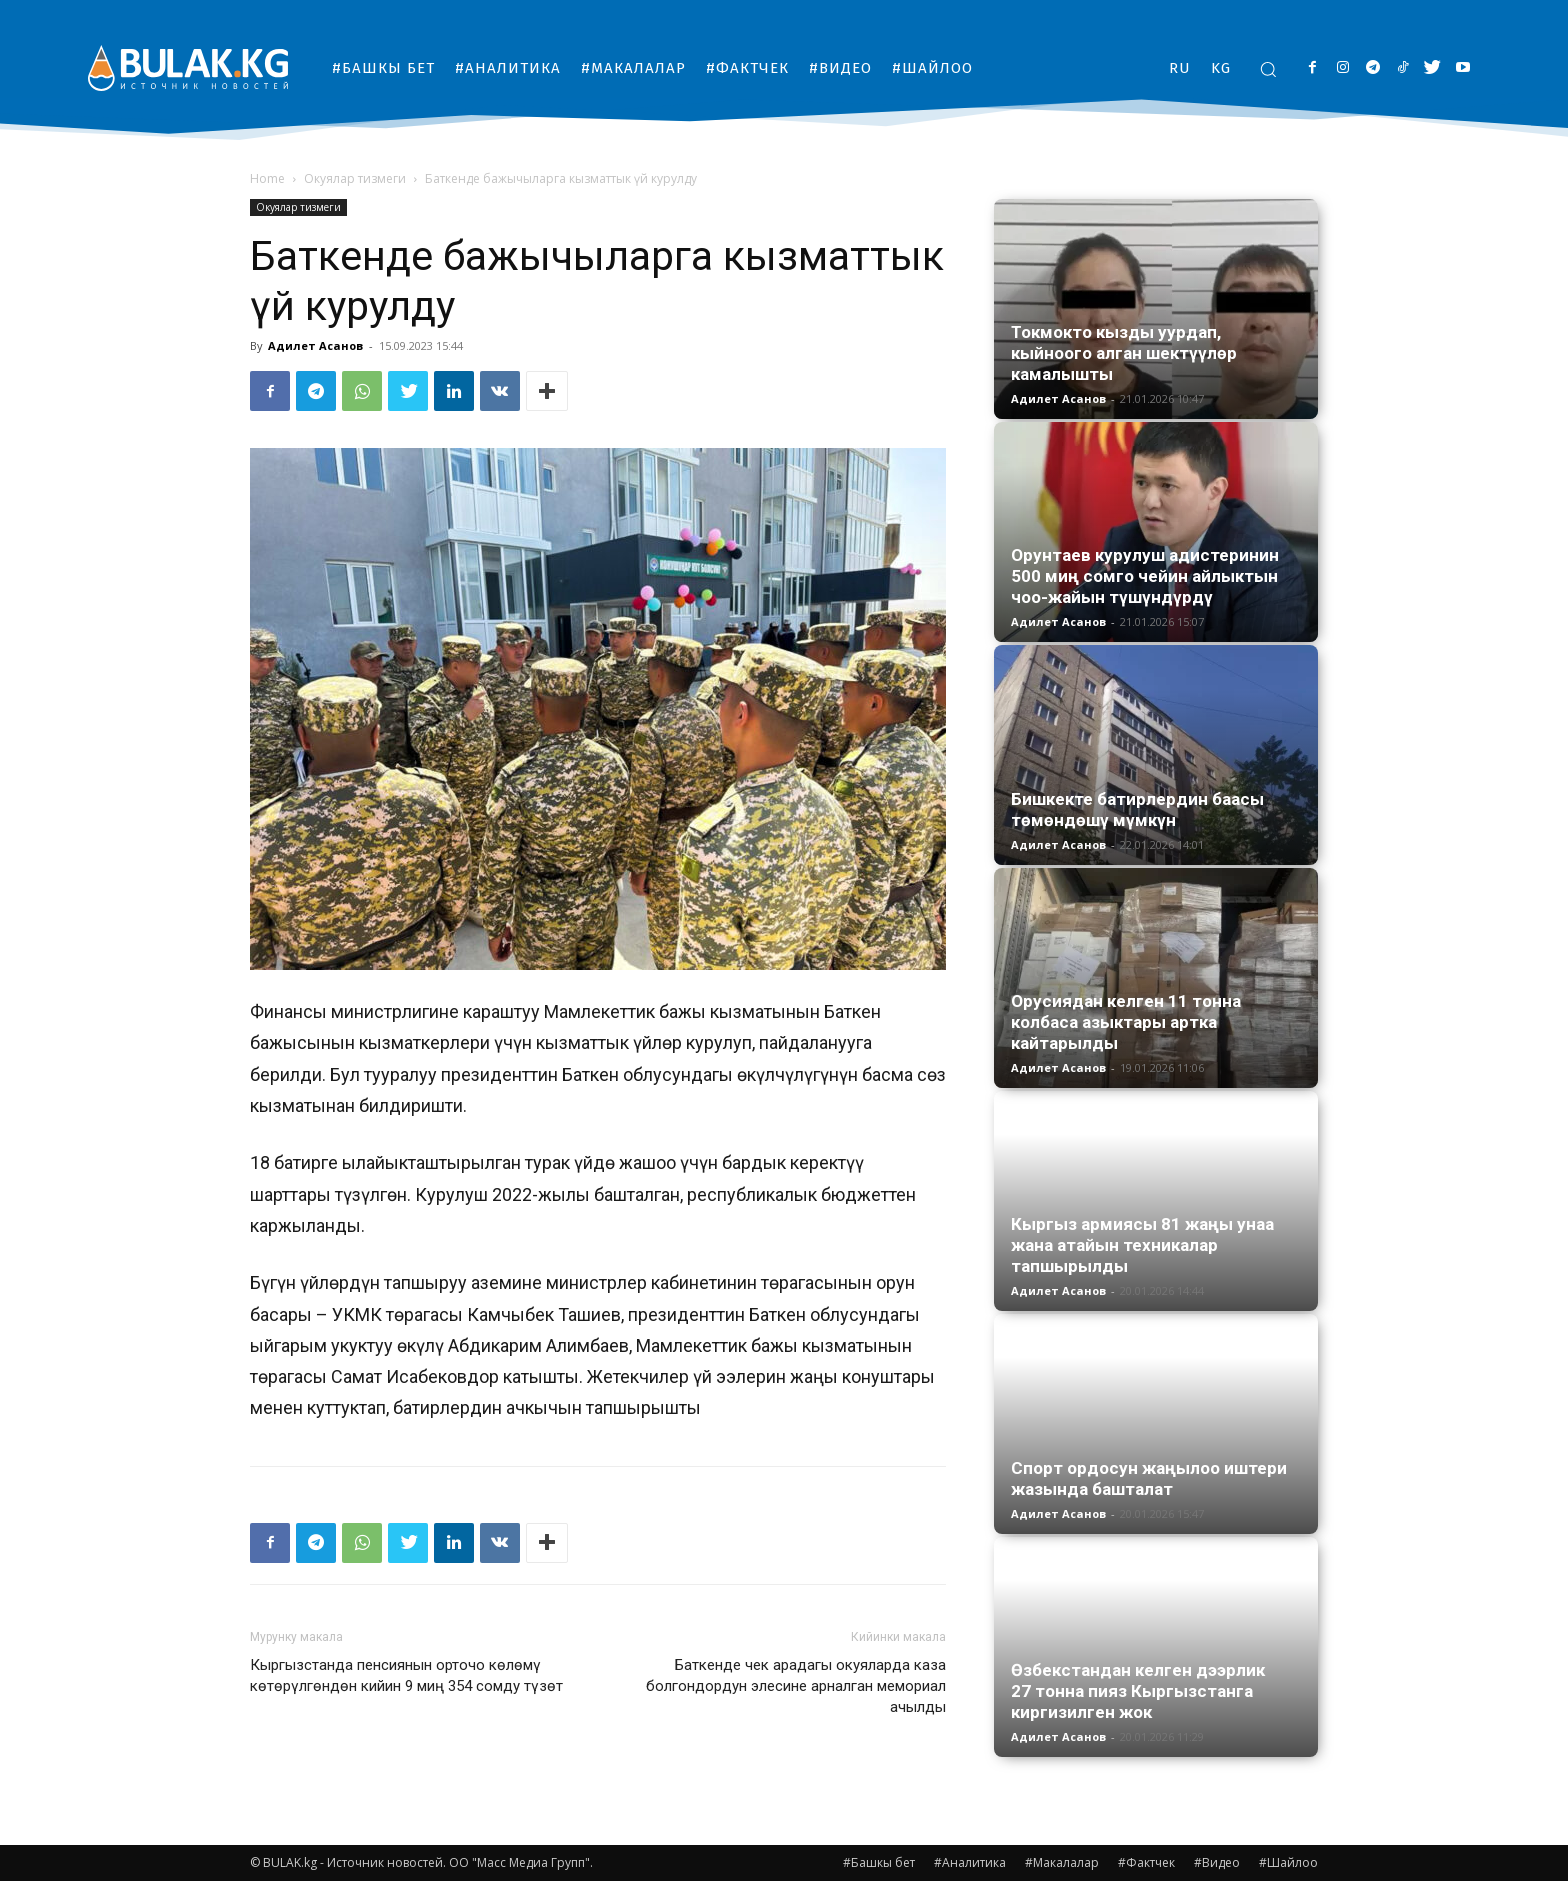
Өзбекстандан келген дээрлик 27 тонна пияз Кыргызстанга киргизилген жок (1138, 1691)
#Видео (1217, 1862)
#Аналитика (970, 1862)
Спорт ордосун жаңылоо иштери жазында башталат (1149, 1478)
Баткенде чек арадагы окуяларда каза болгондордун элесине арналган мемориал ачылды (796, 1686)
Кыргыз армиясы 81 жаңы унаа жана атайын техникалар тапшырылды (1142, 1245)
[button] (1268, 69)
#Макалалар (1062, 1862)
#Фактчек (1146, 1862)
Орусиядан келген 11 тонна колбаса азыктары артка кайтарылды (1126, 1022)
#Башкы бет (879, 1862)
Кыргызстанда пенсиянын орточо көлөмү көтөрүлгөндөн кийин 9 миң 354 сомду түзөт (406, 1675)
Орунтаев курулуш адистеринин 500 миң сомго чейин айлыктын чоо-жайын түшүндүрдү (1145, 576)
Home (267, 178)
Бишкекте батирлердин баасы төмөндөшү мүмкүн (1137, 809)
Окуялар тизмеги (355, 178)
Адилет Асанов (315, 345)
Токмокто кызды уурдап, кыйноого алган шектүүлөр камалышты (1124, 353)
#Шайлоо (1288, 1862)
